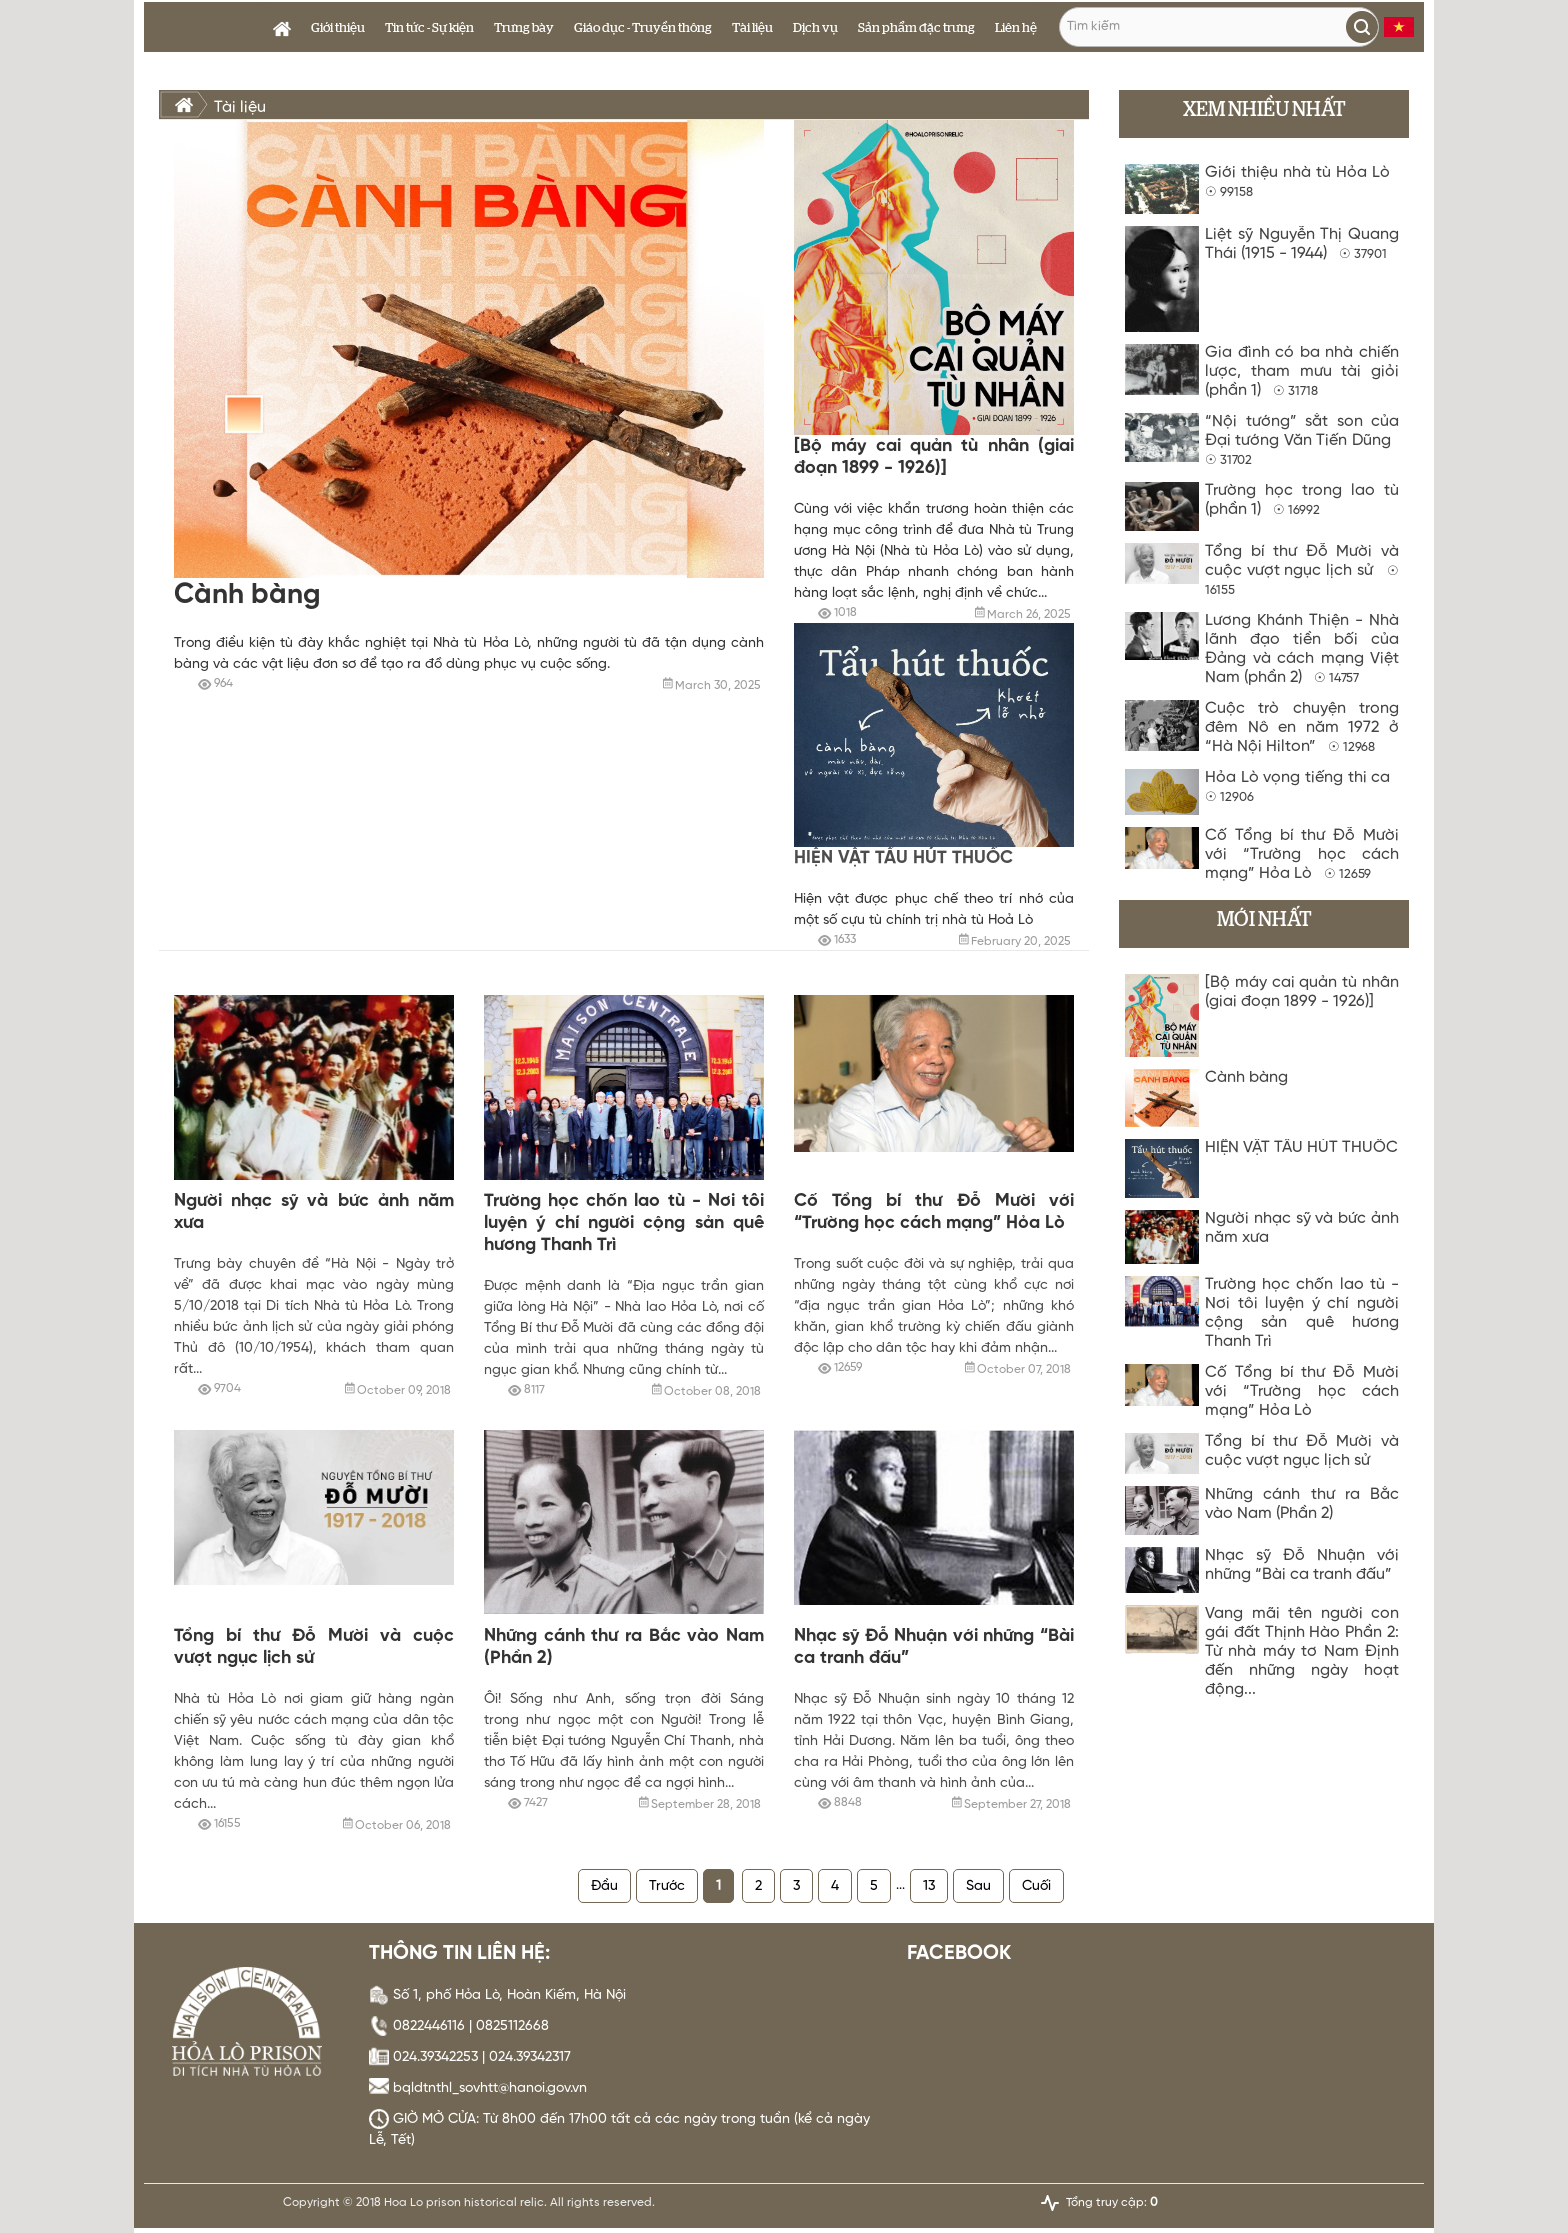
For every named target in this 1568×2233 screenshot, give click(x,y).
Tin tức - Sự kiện (429, 28)
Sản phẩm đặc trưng (916, 28)
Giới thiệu (338, 28)
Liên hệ (1016, 28)
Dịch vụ (815, 28)
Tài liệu (752, 28)
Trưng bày (524, 28)
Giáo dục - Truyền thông (643, 28)
